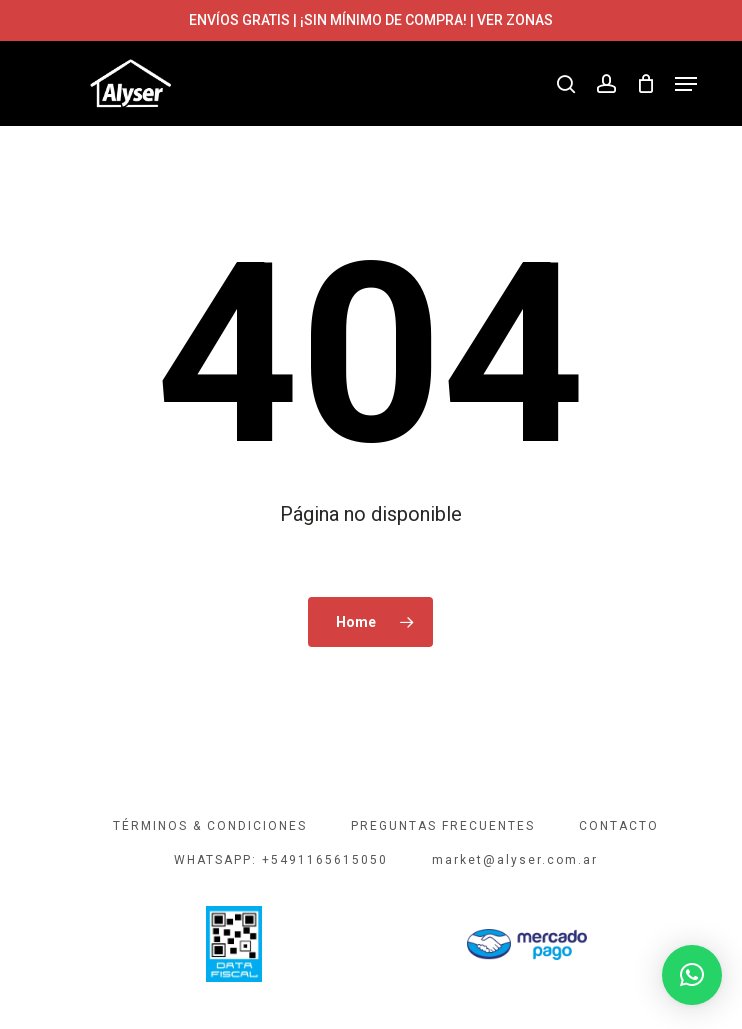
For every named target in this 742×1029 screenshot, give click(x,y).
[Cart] (645, 84)
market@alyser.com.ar (515, 860)
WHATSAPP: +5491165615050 (281, 860)
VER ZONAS (515, 20)
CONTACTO (619, 826)
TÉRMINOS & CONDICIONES (210, 826)
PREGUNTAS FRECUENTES (443, 826)
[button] (686, 84)
